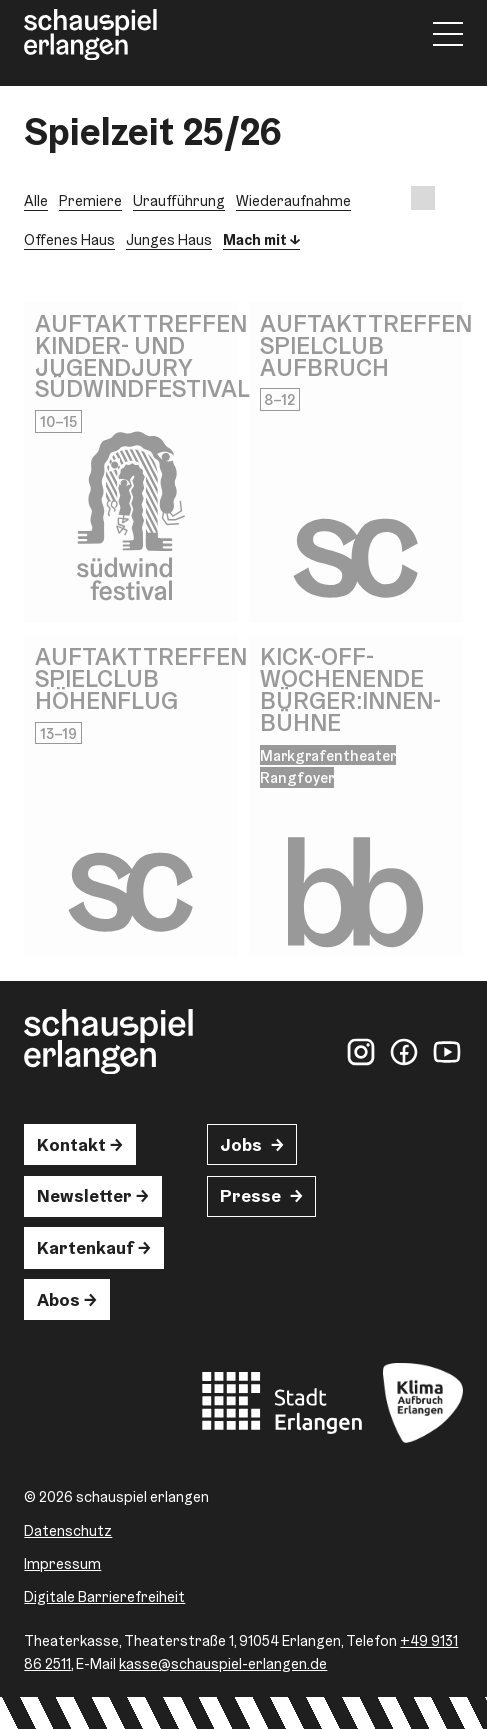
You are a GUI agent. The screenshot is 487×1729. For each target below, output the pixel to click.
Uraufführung (179, 200)
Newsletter (84, 1195)
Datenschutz (68, 1530)
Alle (36, 200)
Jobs (241, 1144)
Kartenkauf (85, 1247)
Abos (58, 1299)
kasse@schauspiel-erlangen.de (223, 1663)
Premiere (90, 200)
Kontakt (71, 1144)
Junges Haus (169, 239)
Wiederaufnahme (293, 200)
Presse (250, 1195)
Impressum (62, 1563)
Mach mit (255, 239)
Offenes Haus (69, 239)
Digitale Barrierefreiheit (104, 1596)
